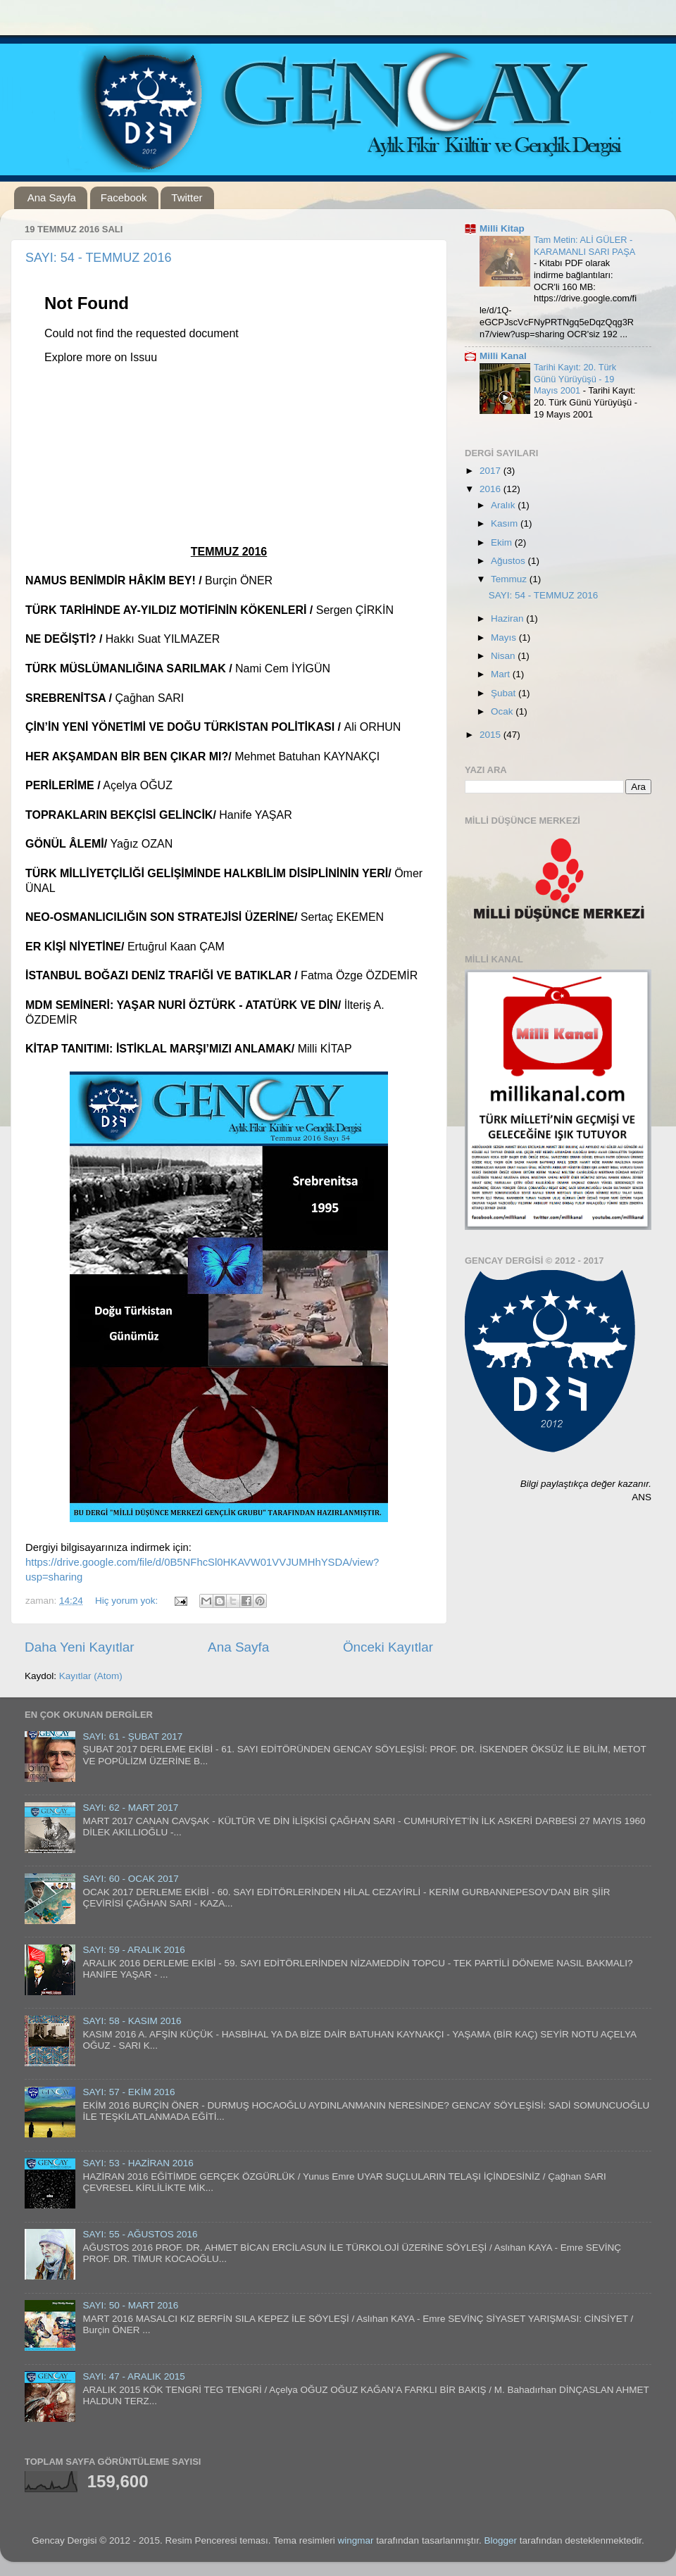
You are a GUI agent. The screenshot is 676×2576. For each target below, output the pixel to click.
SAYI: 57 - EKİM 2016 (128, 2092)
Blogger (500, 2540)
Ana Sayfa (51, 197)
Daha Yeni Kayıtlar (79, 1647)
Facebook (124, 197)
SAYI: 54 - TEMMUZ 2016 (98, 258)
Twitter (186, 197)
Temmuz (510, 579)
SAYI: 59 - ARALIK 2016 (133, 1949)
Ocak (503, 711)
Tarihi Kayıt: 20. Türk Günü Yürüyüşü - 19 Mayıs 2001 (575, 379)
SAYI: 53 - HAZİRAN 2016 (137, 2163)
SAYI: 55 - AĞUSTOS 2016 (139, 2234)
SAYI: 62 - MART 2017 (130, 1807)
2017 (491, 470)
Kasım (505, 523)
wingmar (356, 2540)
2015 (491, 734)
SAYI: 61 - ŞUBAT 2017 (132, 1736)
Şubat (504, 693)
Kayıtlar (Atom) (91, 1676)
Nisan (504, 656)
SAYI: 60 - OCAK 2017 (130, 1878)
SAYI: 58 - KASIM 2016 (131, 2021)
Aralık (504, 505)
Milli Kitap (502, 228)
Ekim (503, 542)
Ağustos (509, 560)
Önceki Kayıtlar (388, 1647)
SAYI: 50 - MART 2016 (130, 2305)
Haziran (508, 618)
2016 (491, 489)
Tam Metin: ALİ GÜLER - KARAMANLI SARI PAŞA (584, 245)
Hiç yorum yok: (128, 1600)
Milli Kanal (503, 356)
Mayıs (505, 637)
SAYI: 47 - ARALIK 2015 (133, 2376)
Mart (502, 674)
